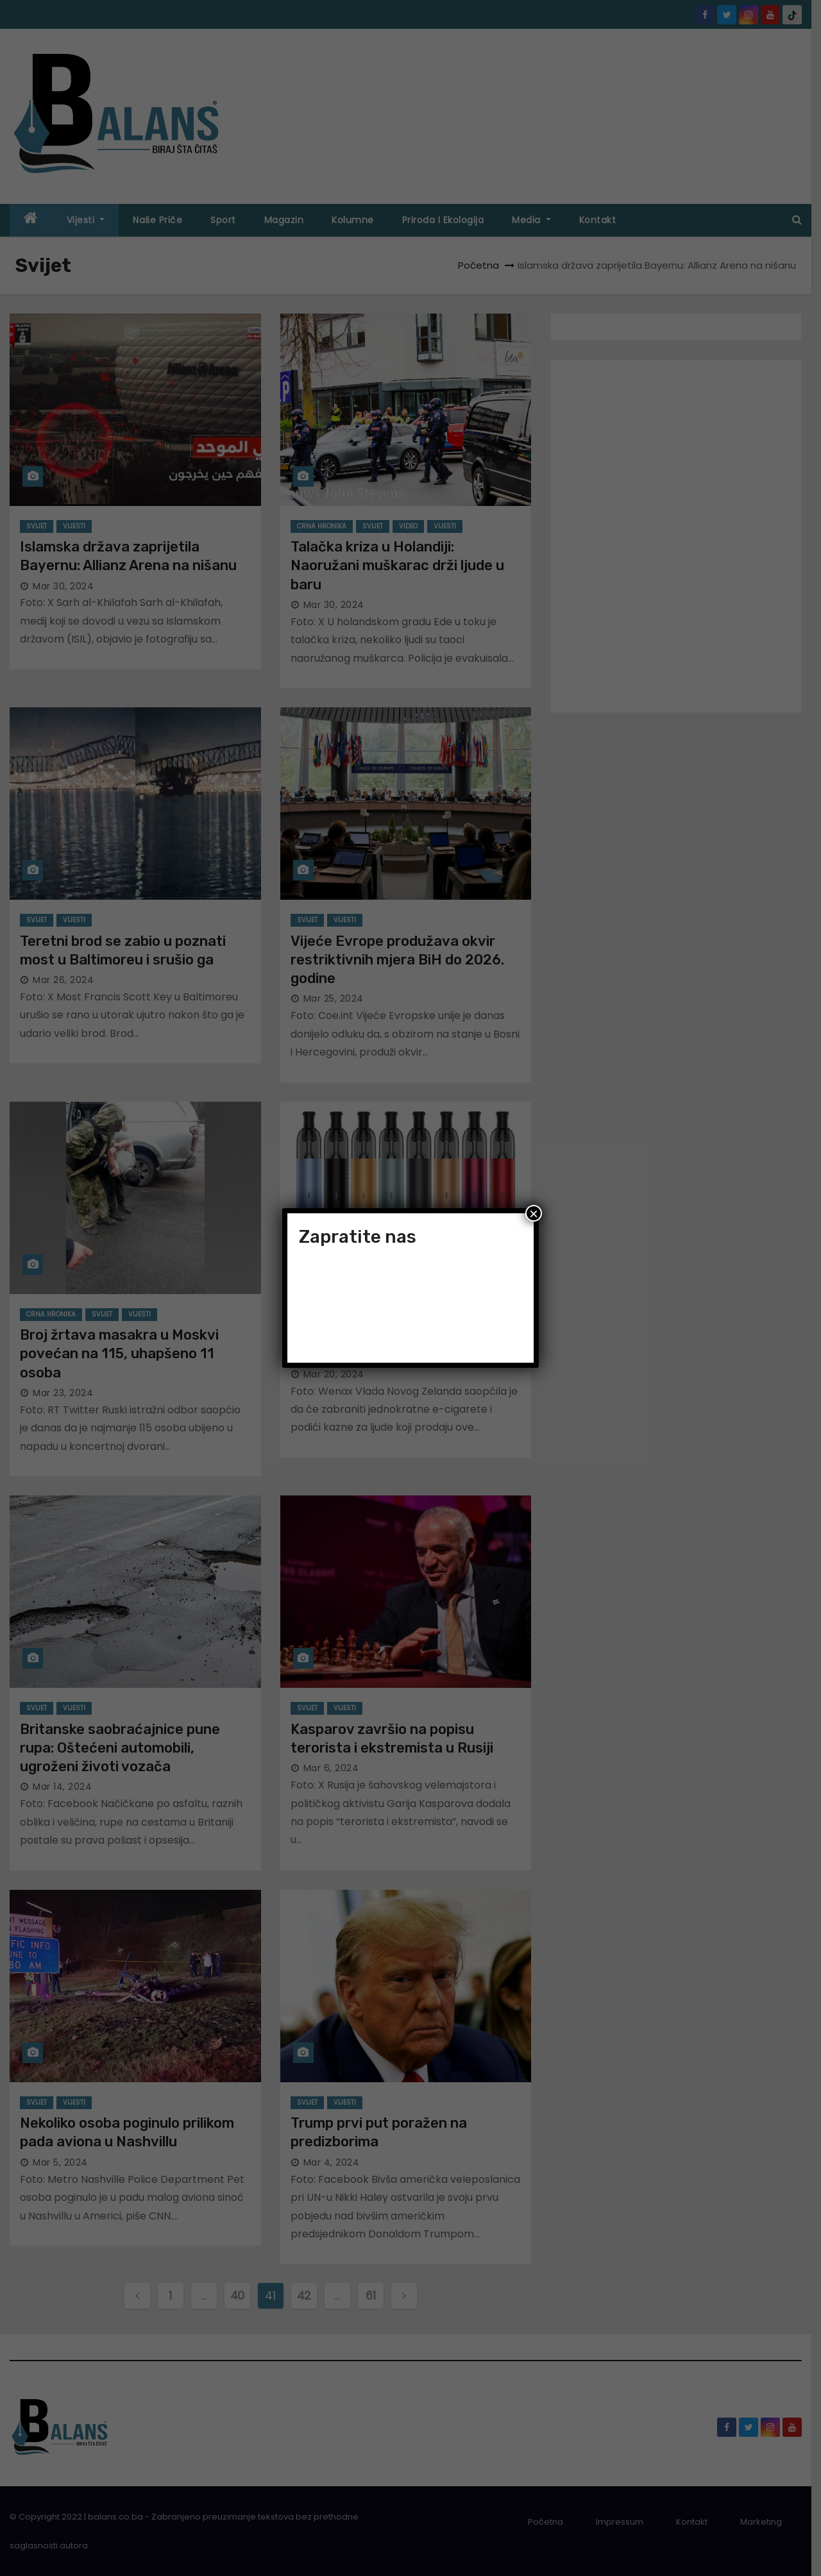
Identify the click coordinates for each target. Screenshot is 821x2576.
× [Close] (533, 1213)
